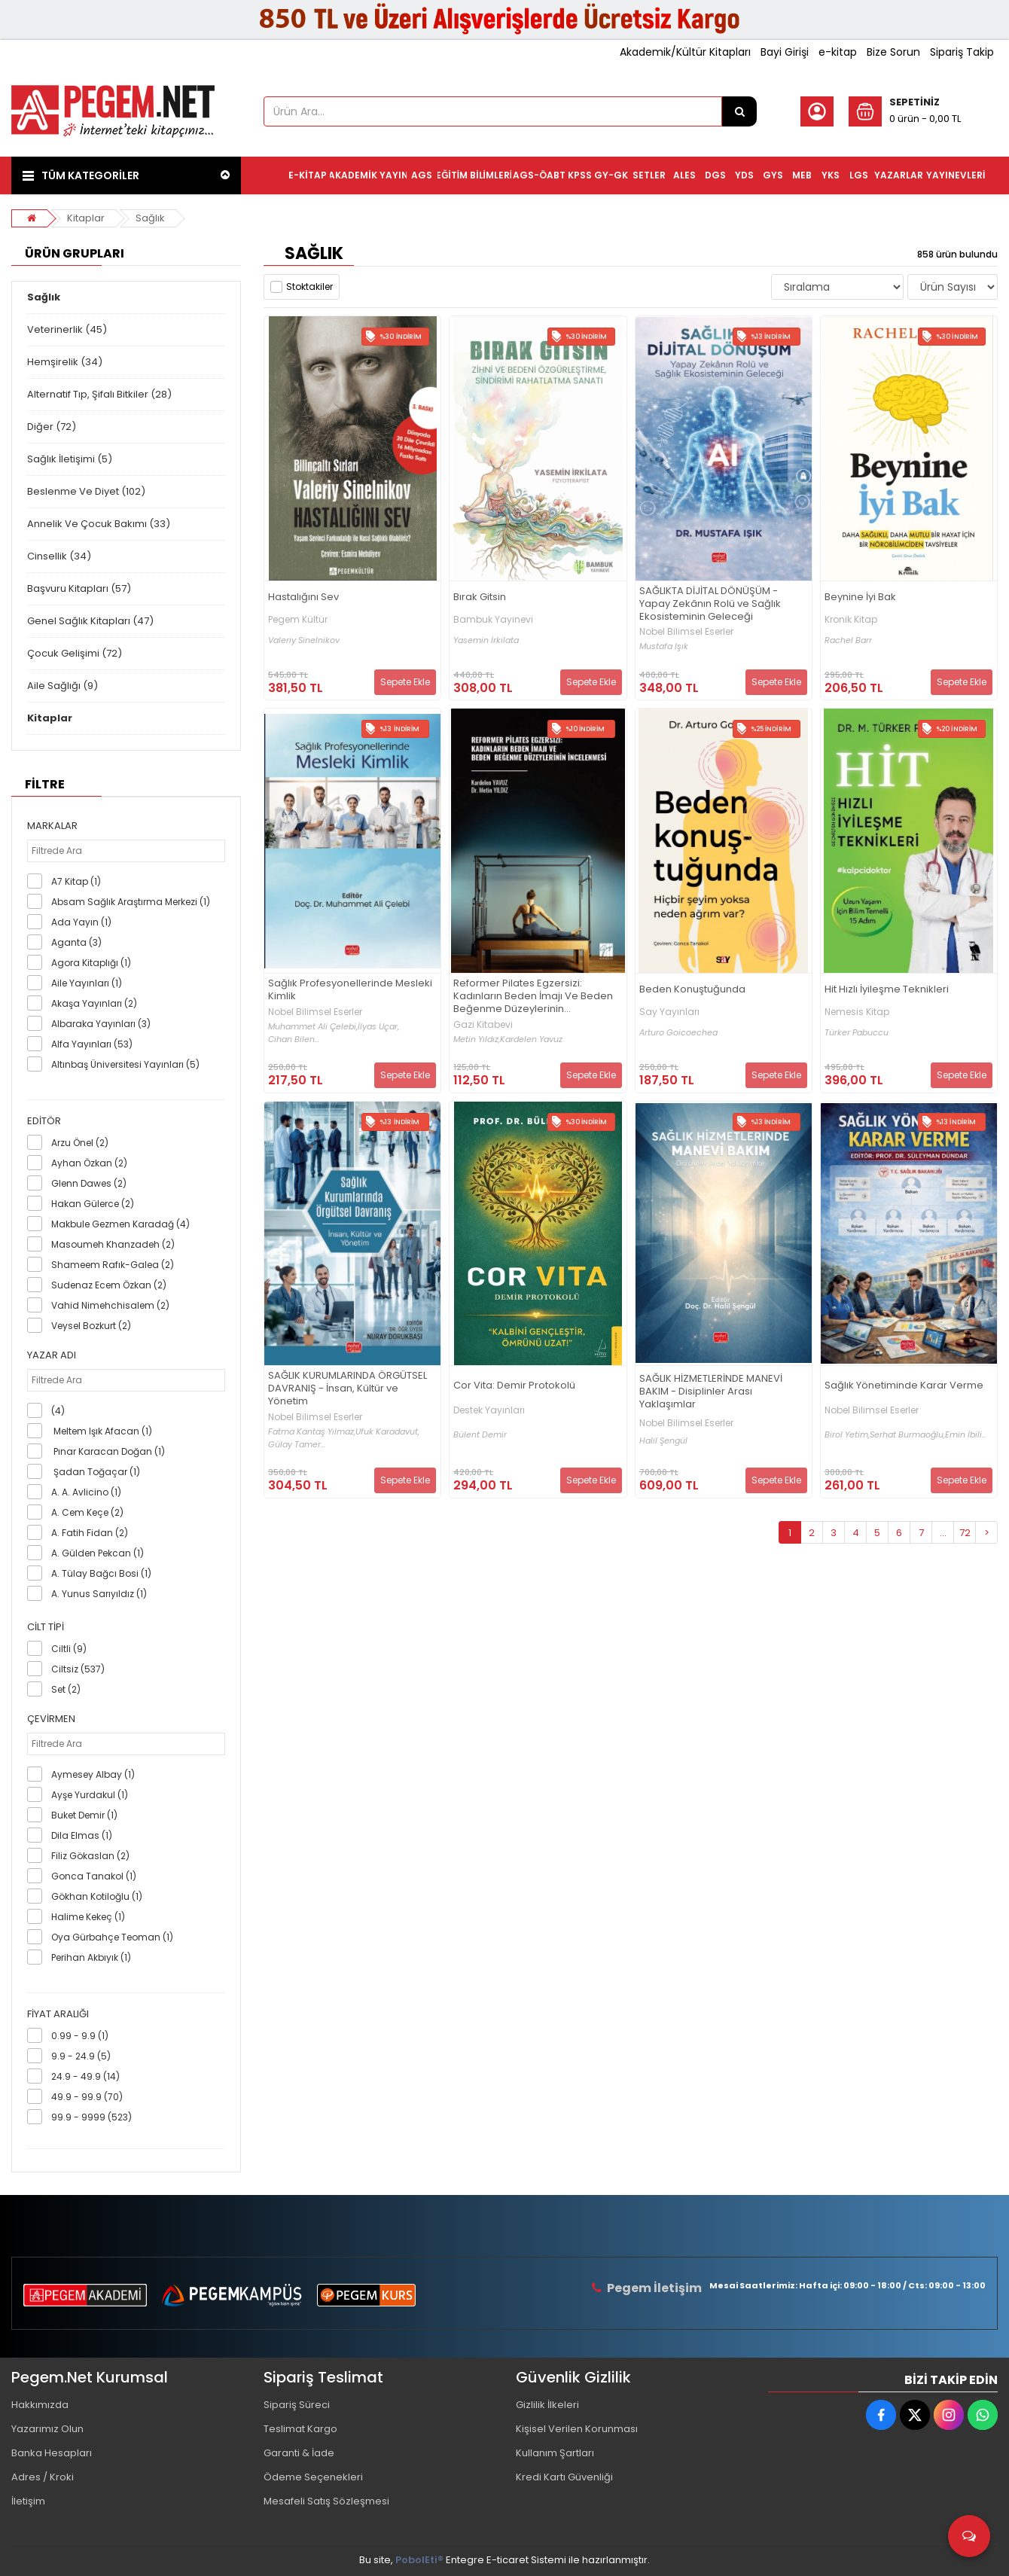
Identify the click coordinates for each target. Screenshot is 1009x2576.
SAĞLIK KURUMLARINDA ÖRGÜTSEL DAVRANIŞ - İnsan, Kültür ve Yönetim (347, 1389)
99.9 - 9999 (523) (91, 2117)
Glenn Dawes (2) (89, 1183)
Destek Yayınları (489, 1410)
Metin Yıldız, (476, 1039)
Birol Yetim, (847, 1434)
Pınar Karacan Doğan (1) (108, 1451)
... (943, 1533)
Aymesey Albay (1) (93, 1774)
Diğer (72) (51, 426)
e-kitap (837, 51)
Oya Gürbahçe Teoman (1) (112, 1937)
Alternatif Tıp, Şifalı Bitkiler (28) (99, 394)
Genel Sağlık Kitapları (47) (90, 621)
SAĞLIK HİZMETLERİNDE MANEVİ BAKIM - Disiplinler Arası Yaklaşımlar (710, 1392)
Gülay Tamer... (296, 1444)
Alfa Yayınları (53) (92, 1044)
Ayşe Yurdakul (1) (89, 1794)
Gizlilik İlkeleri (547, 2405)
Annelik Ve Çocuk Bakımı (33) (98, 524)
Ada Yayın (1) (81, 922)
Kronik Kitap (851, 619)
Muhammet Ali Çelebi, (313, 1026)
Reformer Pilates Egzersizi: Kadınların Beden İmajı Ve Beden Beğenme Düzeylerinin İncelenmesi (533, 996)
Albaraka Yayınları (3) (101, 1023)
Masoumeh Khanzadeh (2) (113, 1244)
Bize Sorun (893, 51)
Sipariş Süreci (297, 2405)
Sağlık (150, 218)
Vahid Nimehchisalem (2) (110, 1305)
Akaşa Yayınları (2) (94, 1003)
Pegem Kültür (298, 619)
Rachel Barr (848, 640)
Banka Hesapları (51, 2453)
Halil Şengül (663, 1441)
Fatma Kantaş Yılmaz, (311, 1431)
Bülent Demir (480, 1434)
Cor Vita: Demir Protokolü (514, 1385)
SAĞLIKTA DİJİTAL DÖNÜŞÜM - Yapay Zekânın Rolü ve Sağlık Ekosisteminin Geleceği (710, 604)
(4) (58, 1410)
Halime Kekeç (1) (88, 1916)
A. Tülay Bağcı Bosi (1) (101, 1573)
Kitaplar (86, 218)
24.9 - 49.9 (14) (85, 2076)
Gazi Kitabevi (483, 1025)
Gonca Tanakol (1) (93, 1876)
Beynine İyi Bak (860, 597)
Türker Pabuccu (857, 1032)
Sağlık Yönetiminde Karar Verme (904, 1385)
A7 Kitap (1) (76, 881)
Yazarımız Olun (47, 2429)
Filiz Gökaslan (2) (90, 1855)
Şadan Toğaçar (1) (95, 1471)
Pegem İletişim (654, 2288)
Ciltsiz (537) (78, 1669)
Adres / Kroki (42, 2477)
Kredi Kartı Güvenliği (564, 2477)
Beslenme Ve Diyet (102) (86, 491)
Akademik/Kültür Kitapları (685, 51)
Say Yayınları (669, 1012)
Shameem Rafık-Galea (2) (112, 1264)
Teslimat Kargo (300, 2429)
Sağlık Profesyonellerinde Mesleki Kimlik (350, 990)
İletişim (28, 2501)
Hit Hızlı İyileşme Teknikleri (887, 989)
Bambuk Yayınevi (493, 619)
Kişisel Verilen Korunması (577, 2429)
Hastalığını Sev (303, 597)
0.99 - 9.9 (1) (79, 2035)
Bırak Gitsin (479, 597)
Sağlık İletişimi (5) (69, 459)
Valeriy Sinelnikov (304, 640)
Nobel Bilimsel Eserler (686, 631)
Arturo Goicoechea (678, 1032)
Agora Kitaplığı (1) (91, 962)
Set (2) (66, 1689)
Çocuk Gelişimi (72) (74, 653)
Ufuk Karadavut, (387, 1431)
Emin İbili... (965, 1434)
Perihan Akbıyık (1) (91, 1957)
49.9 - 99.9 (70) (87, 2096)
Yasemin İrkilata (486, 640)
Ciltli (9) (69, 1648)
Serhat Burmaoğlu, (907, 1434)
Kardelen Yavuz (531, 1039)
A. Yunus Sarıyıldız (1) (99, 1593)
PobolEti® (419, 2560)
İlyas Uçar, (378, 1026)
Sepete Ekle (405, 681)
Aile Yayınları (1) (86, 983)
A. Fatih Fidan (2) (89, 1532)
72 (965, 1533)
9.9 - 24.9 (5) (81, 2056)
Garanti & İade (299, 2453)
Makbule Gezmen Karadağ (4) (120, 1224)
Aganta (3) (76, 942)
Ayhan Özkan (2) (89, 1163)
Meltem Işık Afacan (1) (101, 1431)
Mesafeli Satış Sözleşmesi (326, 2501)
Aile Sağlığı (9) (62, 685)
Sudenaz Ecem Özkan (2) (108, 1285)
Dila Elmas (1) (81, 1835)
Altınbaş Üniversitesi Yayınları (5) (125, 1064)
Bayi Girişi (785, 51)
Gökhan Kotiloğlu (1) (96, 1896)
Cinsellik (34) (59, 556)
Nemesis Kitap (857, 1012)
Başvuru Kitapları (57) (79, 588)
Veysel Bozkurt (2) (91, 1325)
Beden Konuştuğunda (692, 989)
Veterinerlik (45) (67, 329)
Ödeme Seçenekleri (313, 2477)
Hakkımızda (40, 2405)
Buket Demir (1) (84, 1815)
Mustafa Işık (663, 646)
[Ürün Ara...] (739, 111)
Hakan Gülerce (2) (92, 1203)
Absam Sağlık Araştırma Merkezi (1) (130, 901)
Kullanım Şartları (555, 2453)
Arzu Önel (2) (79, 1142)
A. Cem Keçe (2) (87, 1512)
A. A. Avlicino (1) (86, 1492)
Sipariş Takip (962, 51)
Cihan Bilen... (293, 1039)
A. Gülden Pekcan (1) (97, 1553)
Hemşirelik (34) (64, 362)
